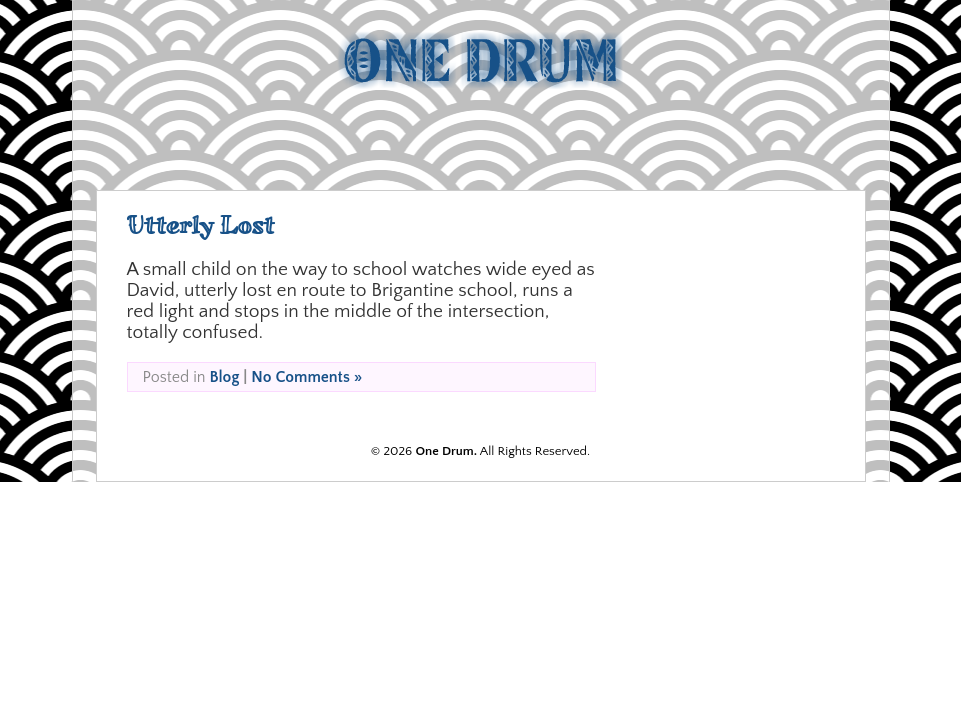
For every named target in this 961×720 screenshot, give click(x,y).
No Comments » (306, 377)
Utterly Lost (201, 225)
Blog (224, 377)
